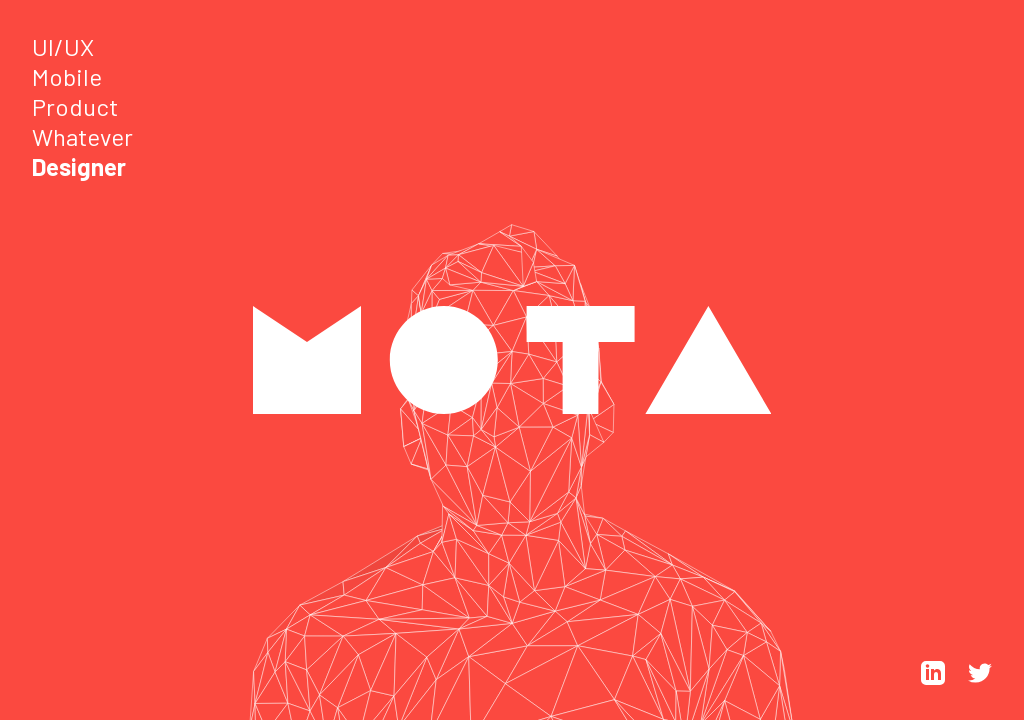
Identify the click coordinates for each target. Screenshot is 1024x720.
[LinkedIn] (934, 678)
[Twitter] (980, 678)
